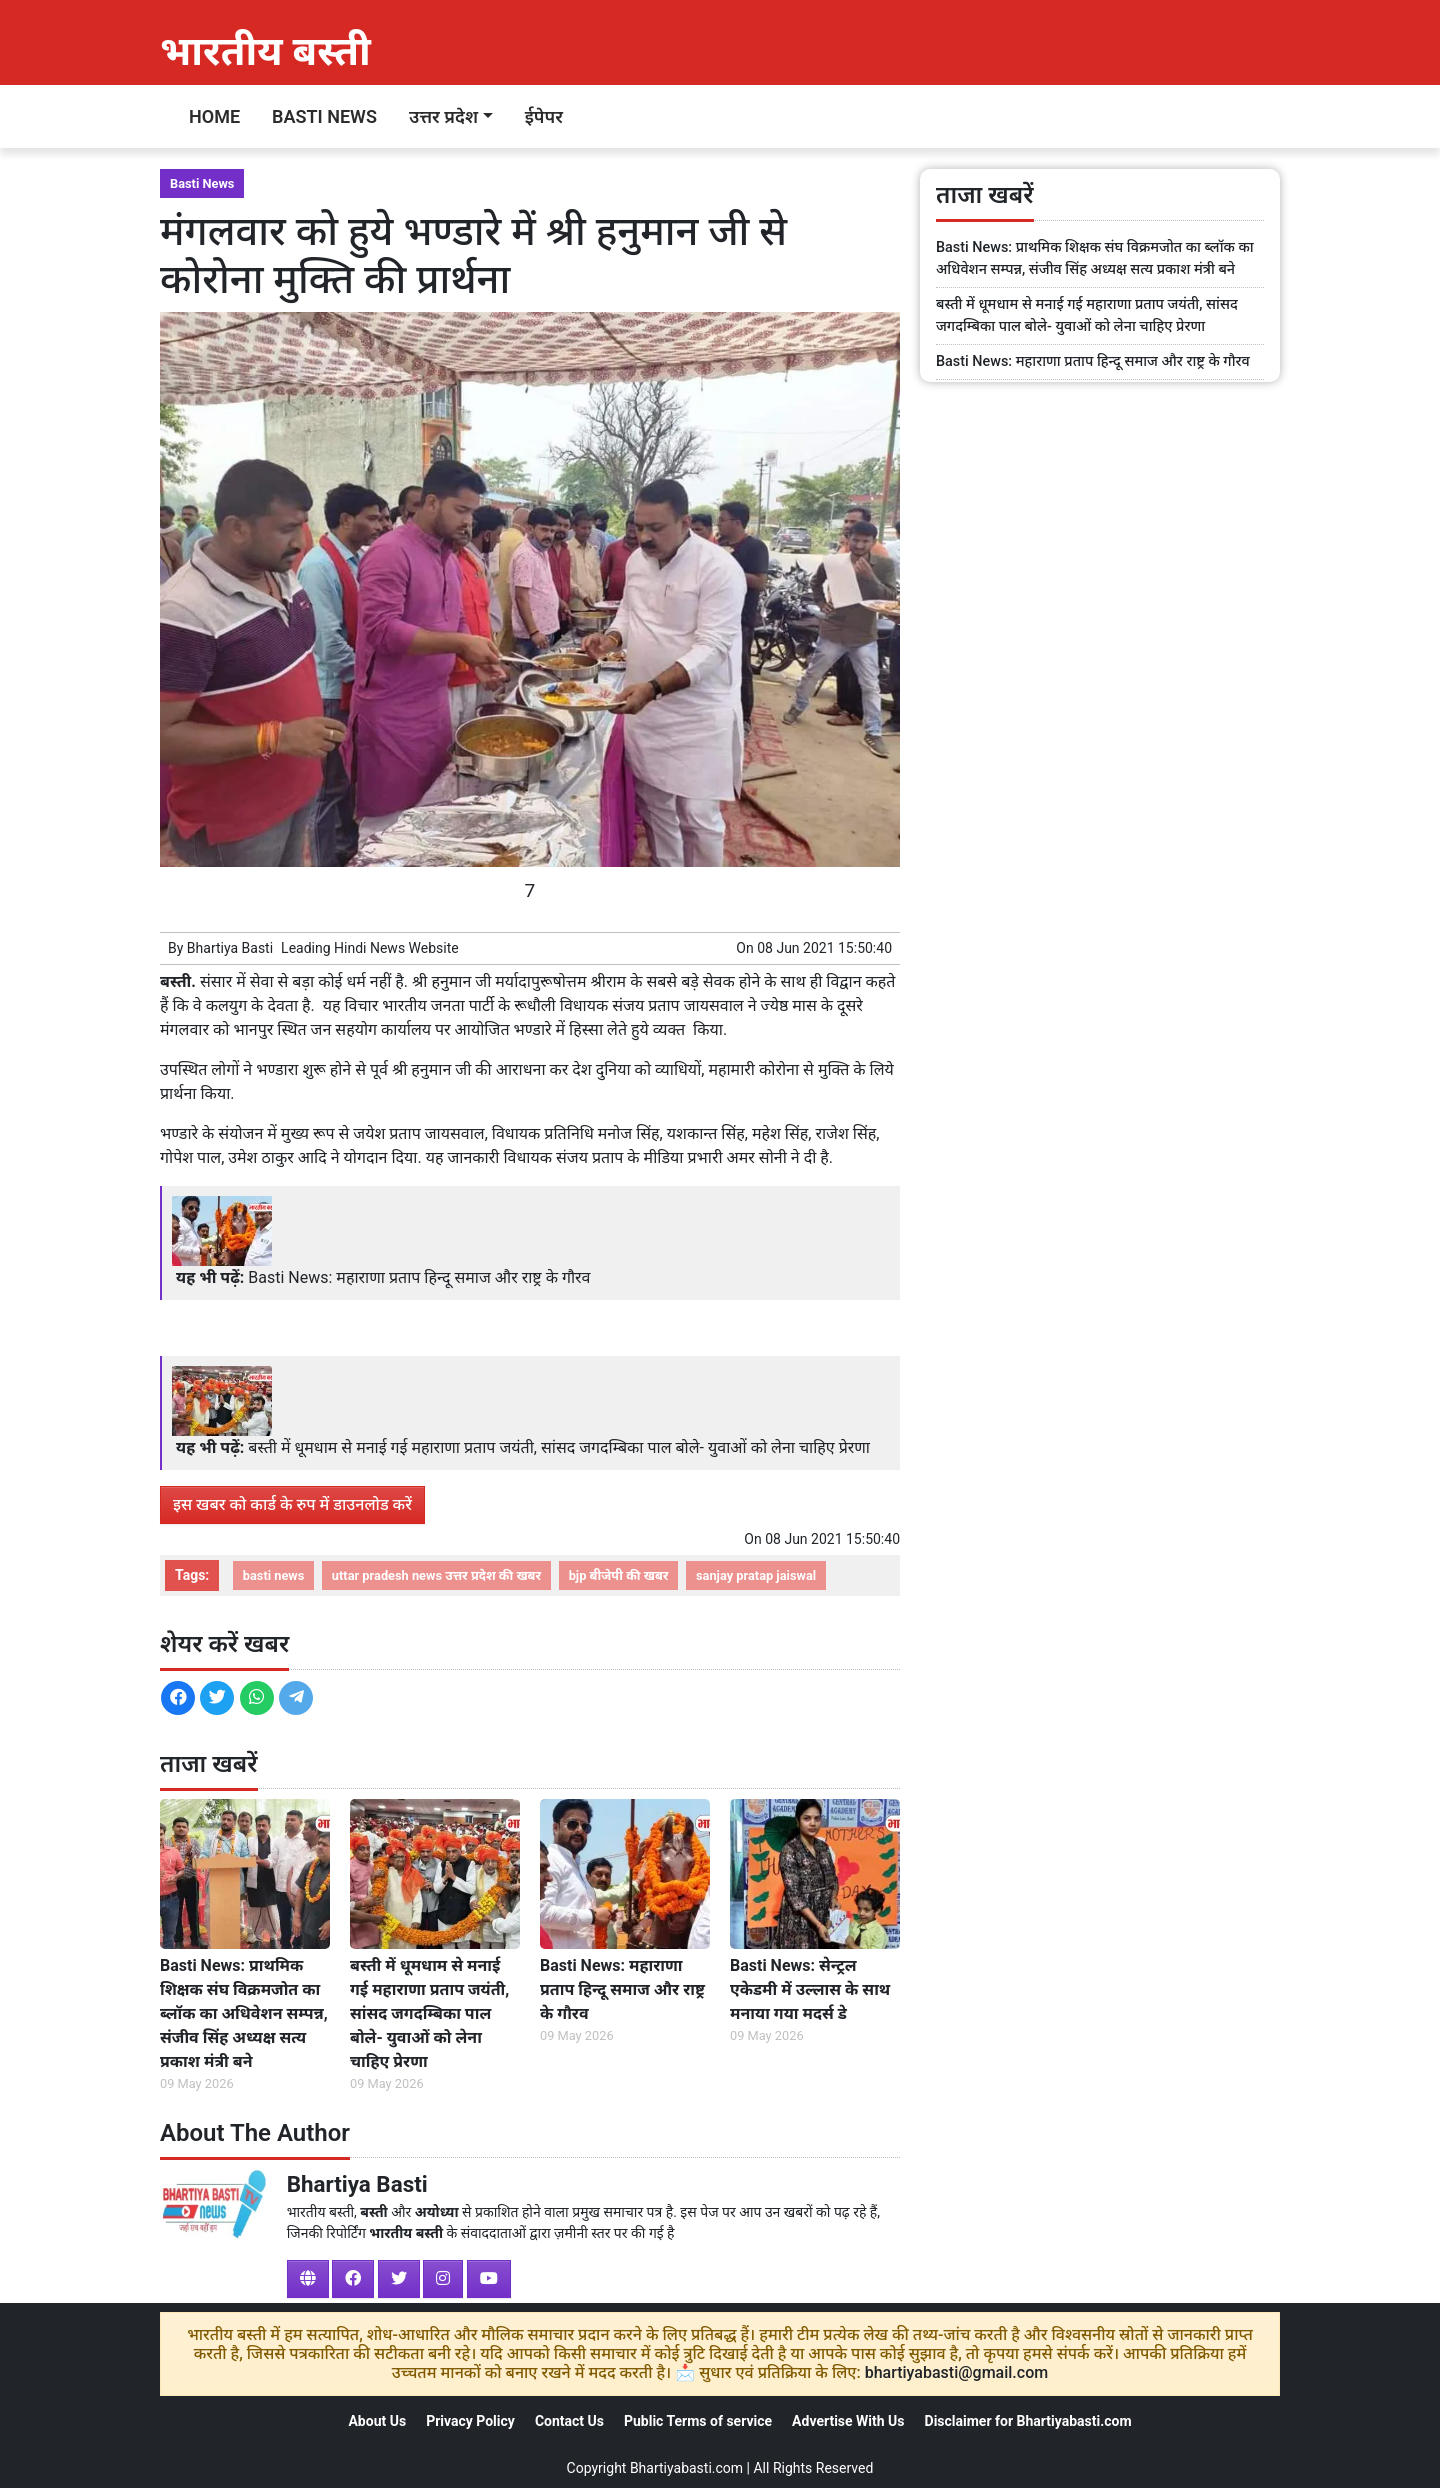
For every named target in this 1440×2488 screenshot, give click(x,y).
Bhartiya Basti (230, 948)
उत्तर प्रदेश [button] (443, 116)
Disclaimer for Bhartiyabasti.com (1028, 2421)
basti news (274, 1575)
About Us (377, 2421)
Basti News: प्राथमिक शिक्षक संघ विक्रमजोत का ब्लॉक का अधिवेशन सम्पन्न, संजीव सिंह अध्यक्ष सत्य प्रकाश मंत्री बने (244, 2013)
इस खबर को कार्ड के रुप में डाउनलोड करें (292, 1504)
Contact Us (569, 2421)
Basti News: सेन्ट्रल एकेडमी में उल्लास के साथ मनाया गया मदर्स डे (810, 1989)
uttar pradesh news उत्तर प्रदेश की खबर (436, 1575)
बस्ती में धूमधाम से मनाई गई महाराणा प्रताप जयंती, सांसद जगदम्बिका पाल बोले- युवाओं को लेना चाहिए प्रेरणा (559, 1447)
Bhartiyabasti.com (686, 2468)
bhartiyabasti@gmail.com (957, 2372)
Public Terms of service (698, 2421)
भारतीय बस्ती (265, 51)
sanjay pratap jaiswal (756, 1575)
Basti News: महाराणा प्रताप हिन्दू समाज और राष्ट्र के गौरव (419, 1277)
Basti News (324, 116)
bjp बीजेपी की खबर (619, 1575)
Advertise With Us (848, 2421)
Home (214, 116)
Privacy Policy (470, 2421)
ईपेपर (544, 116)
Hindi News (369, 948)
